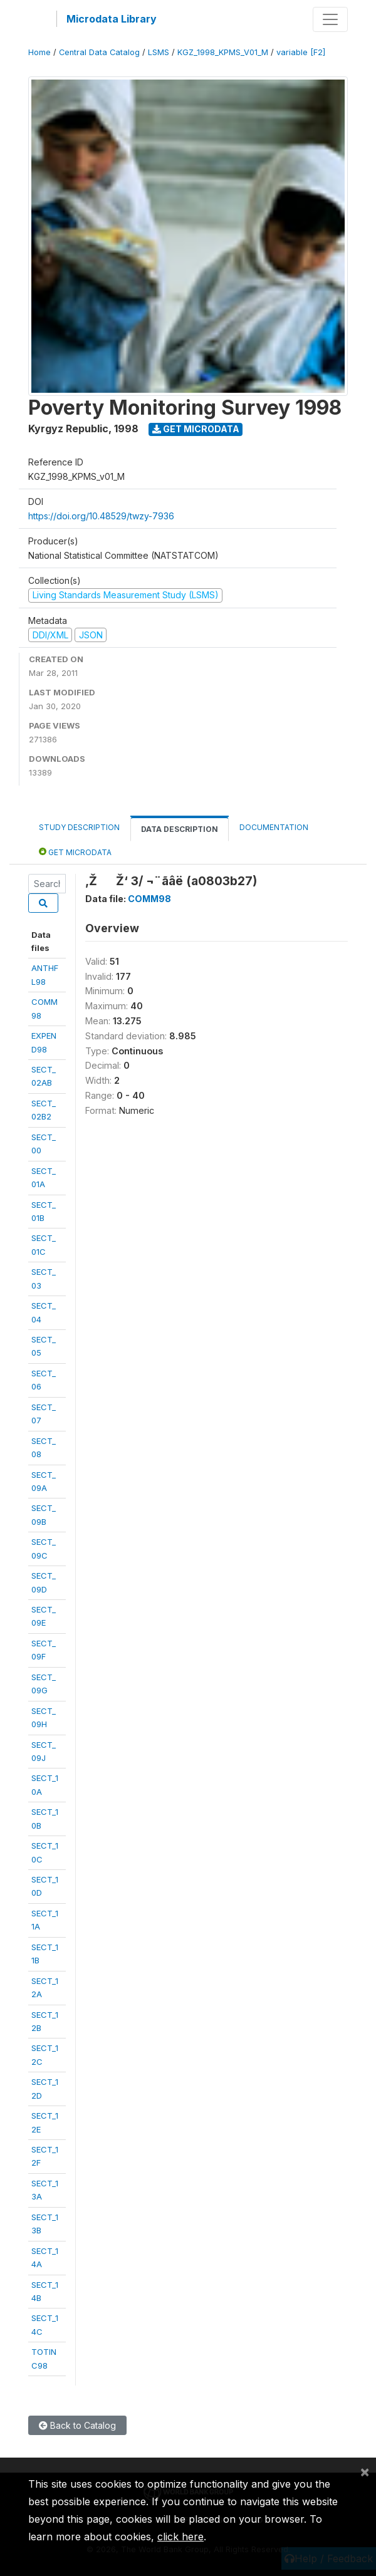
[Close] (365, 2471)
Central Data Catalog (99, 52)
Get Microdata (195, 428)
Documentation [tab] (273, 827)
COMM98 (149, 898)
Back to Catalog (77, 2425)
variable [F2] (300, 52)
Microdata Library (111, 19)
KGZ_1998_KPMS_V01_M (222, 52)
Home (39, 52)
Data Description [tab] (179, 829)
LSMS (158, 52)
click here (180, 2536)
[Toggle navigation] (330, 19)
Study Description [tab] (79, 827)
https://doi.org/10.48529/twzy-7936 (101, 516)
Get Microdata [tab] (75, 851)
